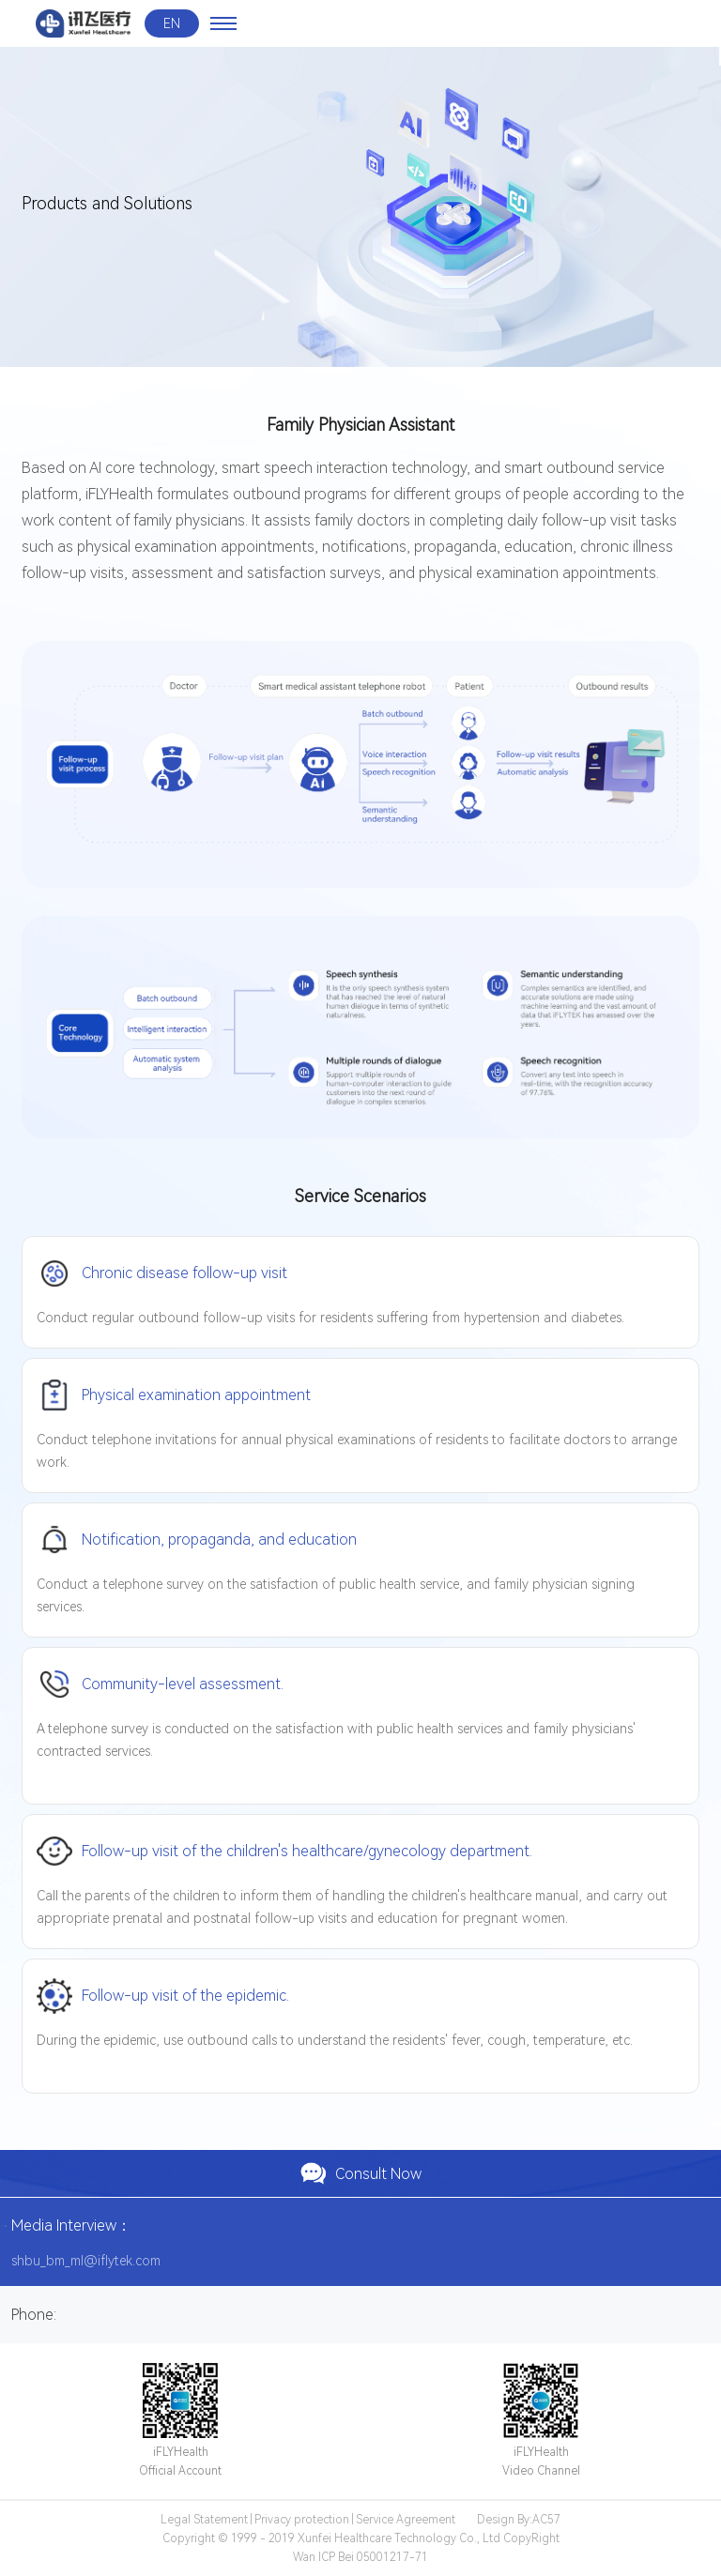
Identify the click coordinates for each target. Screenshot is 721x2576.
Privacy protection (301, 2519)
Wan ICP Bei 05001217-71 (360, 2557)
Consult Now (360, 2173)
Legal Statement (204, 2519)
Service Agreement (405, 2519)
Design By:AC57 (518, 2519)
